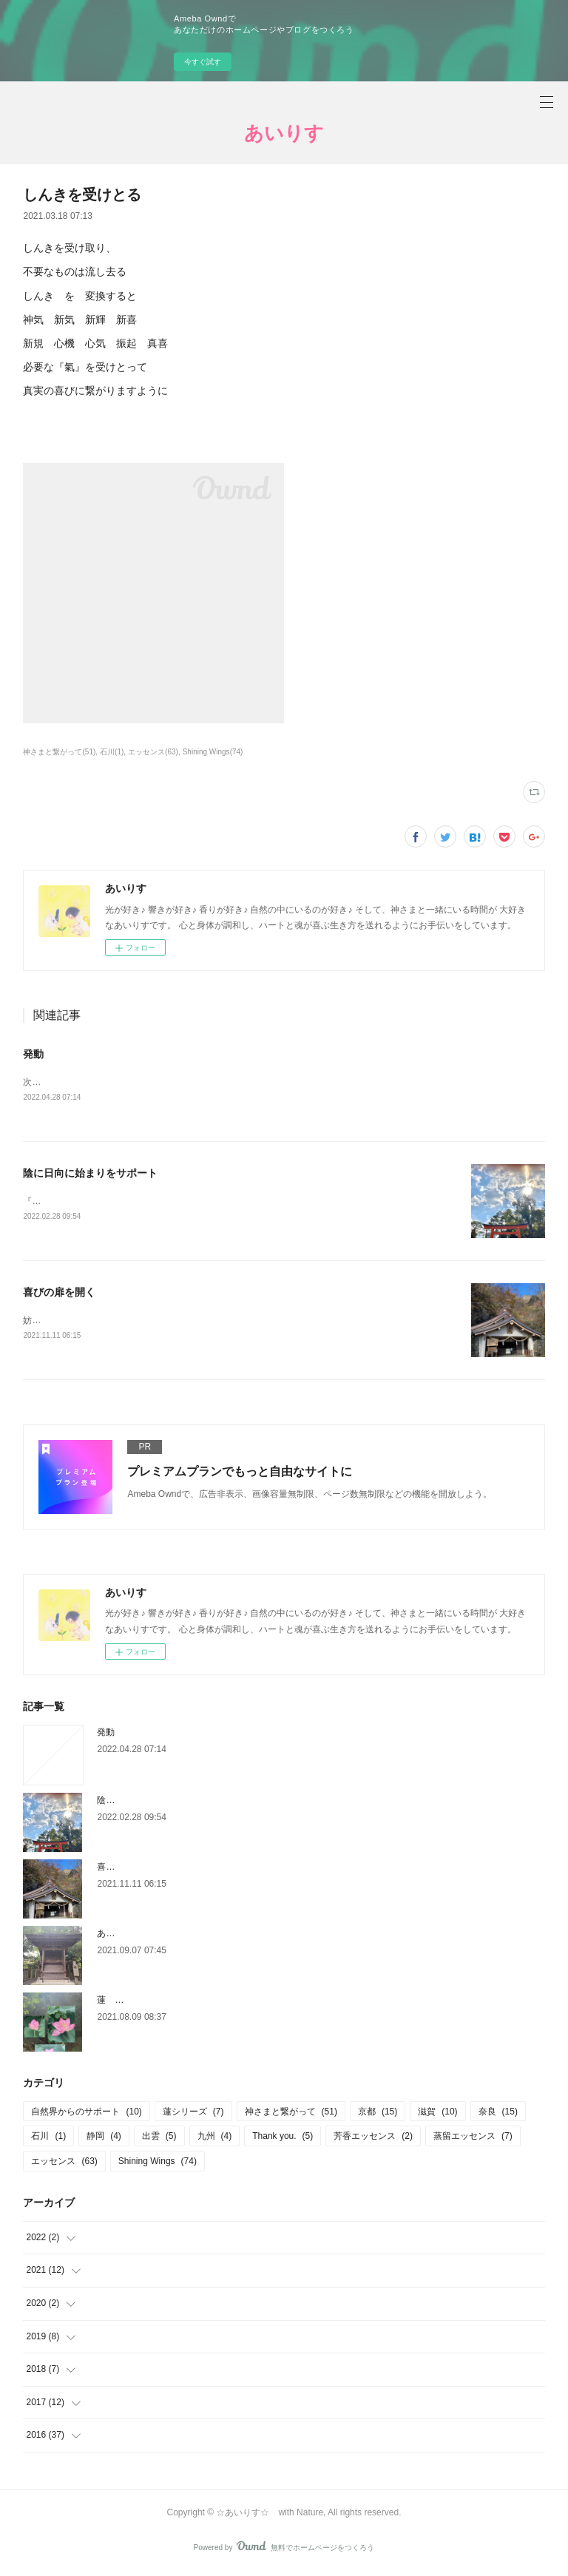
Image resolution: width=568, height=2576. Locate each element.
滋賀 (437, 2114)
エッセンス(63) (153, 752)
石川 (48, 2139)
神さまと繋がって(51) (59, 752)
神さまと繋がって (291, 2114)
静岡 (104, 2139)
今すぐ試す (202, 62)
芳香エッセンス (373, 2139)
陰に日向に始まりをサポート (90, 1174)
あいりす (284, 133)
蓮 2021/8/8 (123, 2003)
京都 (377, 2114)
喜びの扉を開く (59, 1294)
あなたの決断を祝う (137, 1936)
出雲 (159, 2139)
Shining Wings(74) (213, 752)
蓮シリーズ (193, 2114)
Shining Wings (157, 2164)
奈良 (498, 2114)
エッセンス (64, 2164)
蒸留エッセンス (473, 2139)
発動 (33, 1054)
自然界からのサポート (86, 2114)
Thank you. (282, 2139)
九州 (214, 2139)
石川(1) (112, 752)
